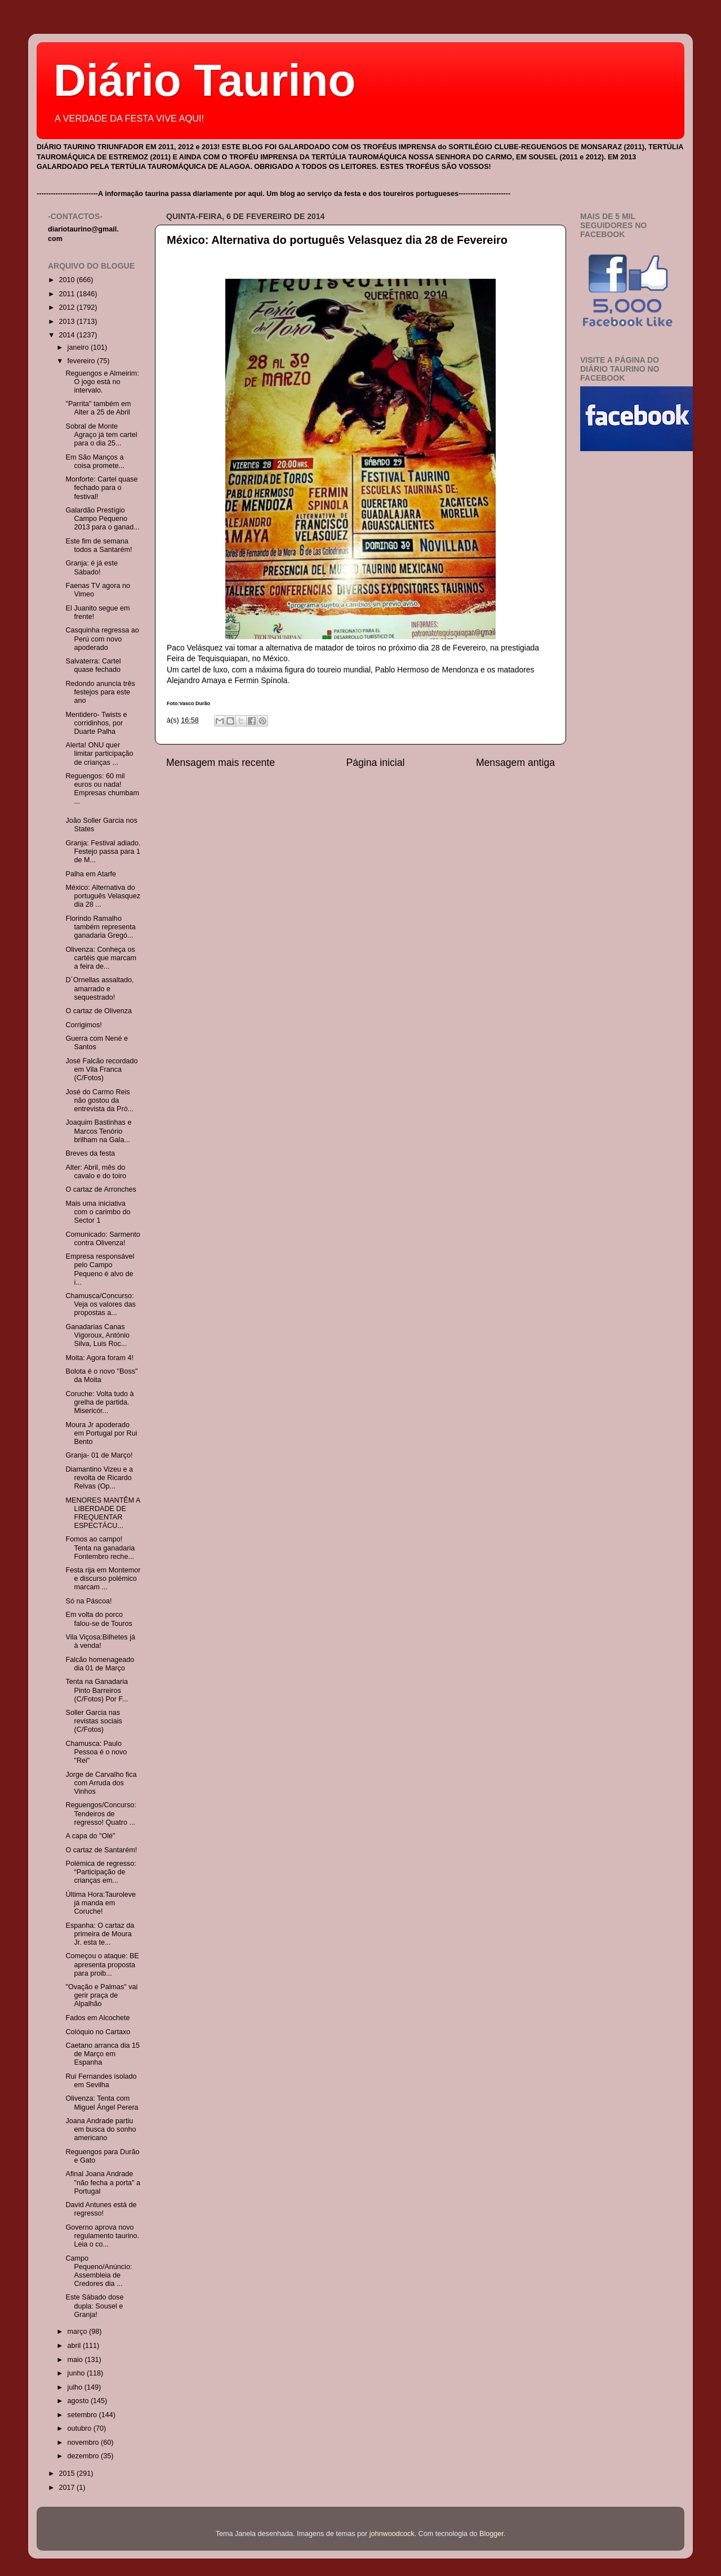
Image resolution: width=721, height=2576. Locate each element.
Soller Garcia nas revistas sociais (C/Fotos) (93, 1721)
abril (75, 2346)
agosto (79, 2401)
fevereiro (82, 361)
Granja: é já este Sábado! (91, 567)
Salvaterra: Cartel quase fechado (93, 665)
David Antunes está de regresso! (100, 2209)
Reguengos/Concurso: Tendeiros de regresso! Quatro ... (100, 1813)
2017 (68, 2488)
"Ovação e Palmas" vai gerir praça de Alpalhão (101, 1995)
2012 (68, 307)
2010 (68, 280)
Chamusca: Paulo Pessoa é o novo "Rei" (96, 1752)
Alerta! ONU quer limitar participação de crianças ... (99, 753)
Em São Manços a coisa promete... (94, 461)
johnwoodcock (392, 2534)
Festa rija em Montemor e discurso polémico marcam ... (102, 1578)
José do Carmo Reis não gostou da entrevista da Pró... (99, 1100)
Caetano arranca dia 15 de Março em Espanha (102, 2054)
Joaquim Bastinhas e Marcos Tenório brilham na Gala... (98, 1130)
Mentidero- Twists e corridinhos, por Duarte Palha (96, 723)
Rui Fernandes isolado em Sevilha (100, 2081)
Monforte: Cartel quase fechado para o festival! (101, 487)
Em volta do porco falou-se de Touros (98, 1619)
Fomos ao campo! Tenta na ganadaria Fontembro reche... (100, 1547)
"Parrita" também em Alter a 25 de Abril (98, 408)
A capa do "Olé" (90, 1836)
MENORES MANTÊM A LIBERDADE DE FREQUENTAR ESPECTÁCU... (102, 1513)
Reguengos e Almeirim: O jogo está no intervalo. (102, 381)
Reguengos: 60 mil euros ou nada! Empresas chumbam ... (102, 788)
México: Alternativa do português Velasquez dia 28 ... (102, 896)
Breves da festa (90, 1153)
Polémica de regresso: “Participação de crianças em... (100, 1872)
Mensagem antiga (515, 762)
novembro (84, 2442)
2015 (68, 2473)
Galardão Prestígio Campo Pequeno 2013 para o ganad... (102, 518)
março (79, 2332)
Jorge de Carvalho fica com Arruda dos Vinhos (100, 1783)
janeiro (79, 347)
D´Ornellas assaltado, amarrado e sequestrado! (99, 988)
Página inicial (375, 762)
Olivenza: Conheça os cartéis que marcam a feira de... (100, 958)
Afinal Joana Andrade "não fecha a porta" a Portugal (102, 2182)
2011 (68, 294)
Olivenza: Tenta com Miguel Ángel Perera (101, 2102)
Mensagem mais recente (220, 762)
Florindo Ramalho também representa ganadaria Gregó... (100, 927)
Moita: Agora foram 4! (99, 1358)
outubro (81, 2428)
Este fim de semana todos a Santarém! (98, 545)
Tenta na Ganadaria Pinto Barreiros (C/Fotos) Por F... (96, 1690)
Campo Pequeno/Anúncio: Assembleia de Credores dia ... (98, 2271)
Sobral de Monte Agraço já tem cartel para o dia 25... (101, 434)
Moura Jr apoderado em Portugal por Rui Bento (101, 1433)
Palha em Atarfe (90, 874)
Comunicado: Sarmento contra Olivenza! (102, 1239)
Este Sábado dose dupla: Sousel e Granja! (94, 2305)
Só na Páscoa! (88, 1601)
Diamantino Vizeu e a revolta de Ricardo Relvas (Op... (98, 1477)
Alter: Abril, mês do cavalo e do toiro (95, 1172)
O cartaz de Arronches (100, 1189)
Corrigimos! (83, 1025)
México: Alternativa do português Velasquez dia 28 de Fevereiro (337, 240)
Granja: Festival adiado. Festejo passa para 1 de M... (102, 851)
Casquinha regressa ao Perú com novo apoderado (102, 638)
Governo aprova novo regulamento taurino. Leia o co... (102, 2235)
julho (76, 2387)
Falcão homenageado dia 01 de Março (99, 1664)
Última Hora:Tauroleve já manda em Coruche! (100, 1903)
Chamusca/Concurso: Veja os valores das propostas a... (100, 1304)
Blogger (491, 2534)
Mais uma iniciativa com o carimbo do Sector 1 (97, 1212)
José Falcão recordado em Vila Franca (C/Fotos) (101, 1069)
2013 (68, 322)
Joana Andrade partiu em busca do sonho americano (100, 2129)
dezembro (84, 2456)
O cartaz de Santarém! (101, 1850)
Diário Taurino (204, 80)
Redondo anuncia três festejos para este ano (100, 692)
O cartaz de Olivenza (98, 1011)
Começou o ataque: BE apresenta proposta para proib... (102, 1964)
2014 (68, 335)
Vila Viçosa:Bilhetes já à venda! (100, 1641)
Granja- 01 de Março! (98, 1455)
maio (76, 2360)
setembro (83, 2415)
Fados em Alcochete (97, 2018)
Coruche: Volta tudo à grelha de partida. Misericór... (99, 1402)
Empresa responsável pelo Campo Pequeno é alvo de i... (99, 1269)
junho (77, 2373)
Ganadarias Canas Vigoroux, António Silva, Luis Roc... (97, 1335)
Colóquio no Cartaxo (97, 2032)
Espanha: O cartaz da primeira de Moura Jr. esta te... (99, 1934)
